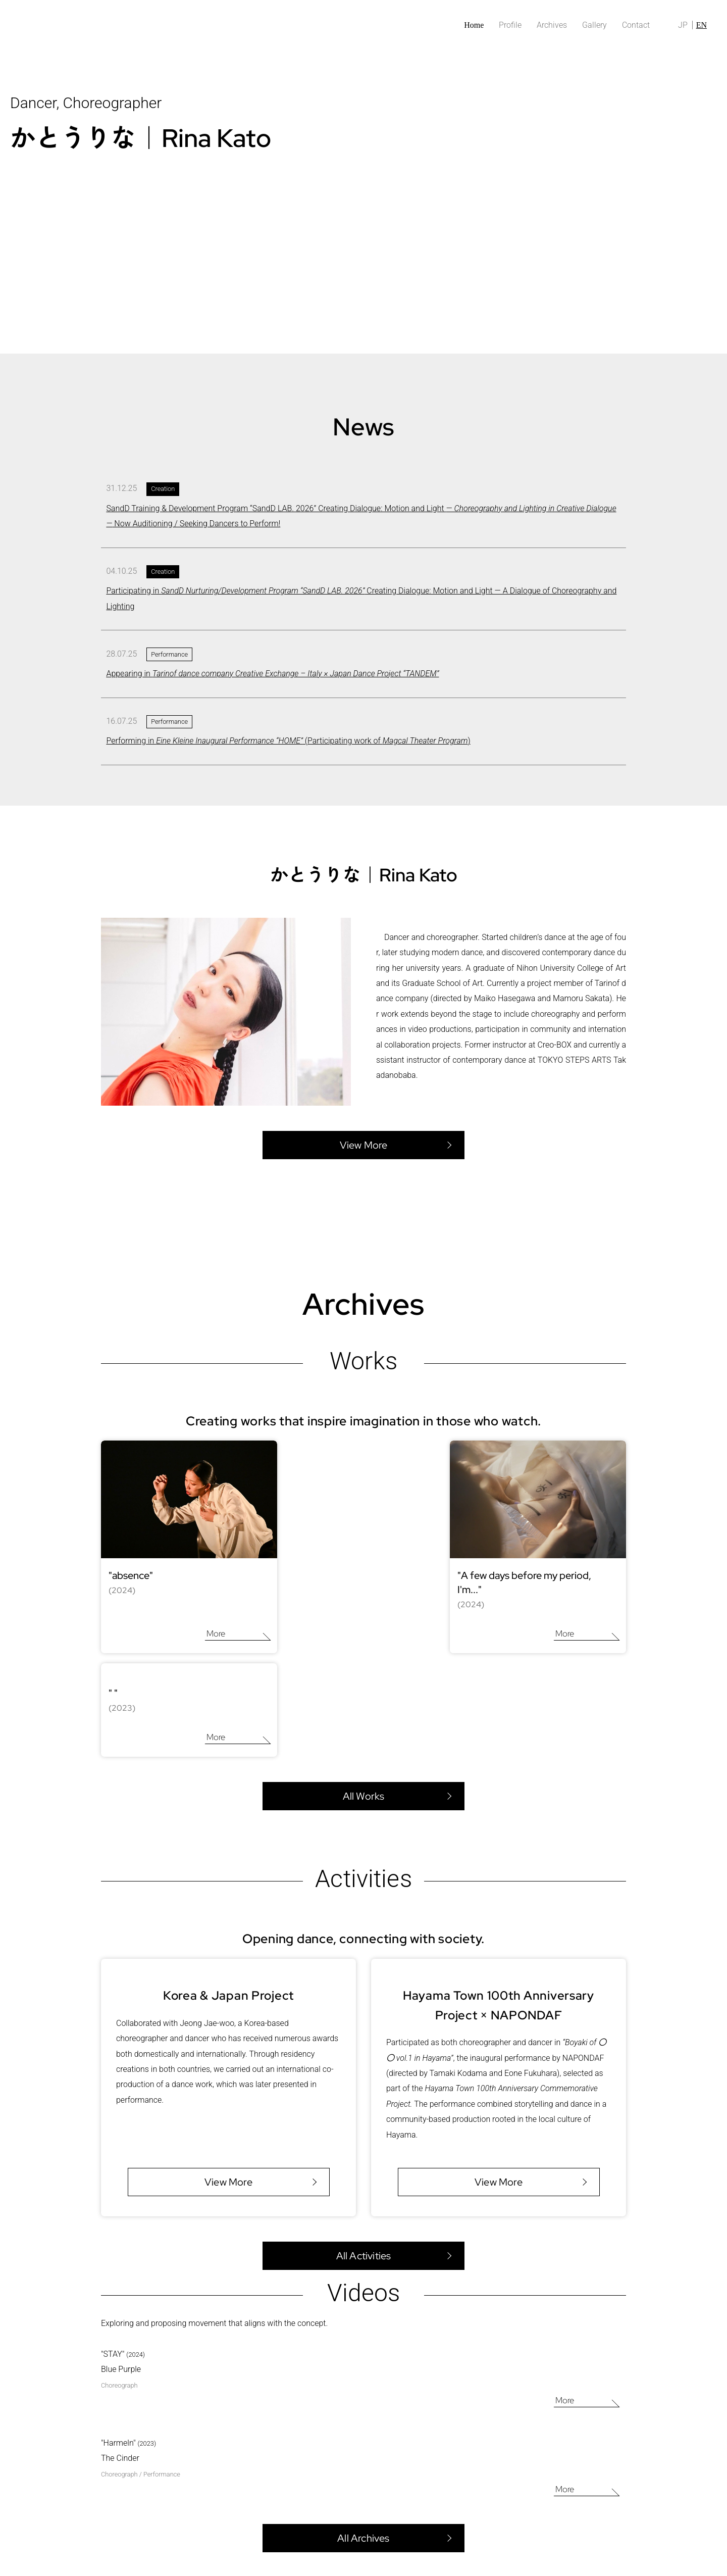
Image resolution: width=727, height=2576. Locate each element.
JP (683, 25)
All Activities (363, 2147)
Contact (636, 25)
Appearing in (272, 673)
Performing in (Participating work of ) (288, 741)
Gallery (594, 25)
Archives (552, 25)
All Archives (363, 2429)
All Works (364, 1687)
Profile (510, 25)
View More (228, 2073)
